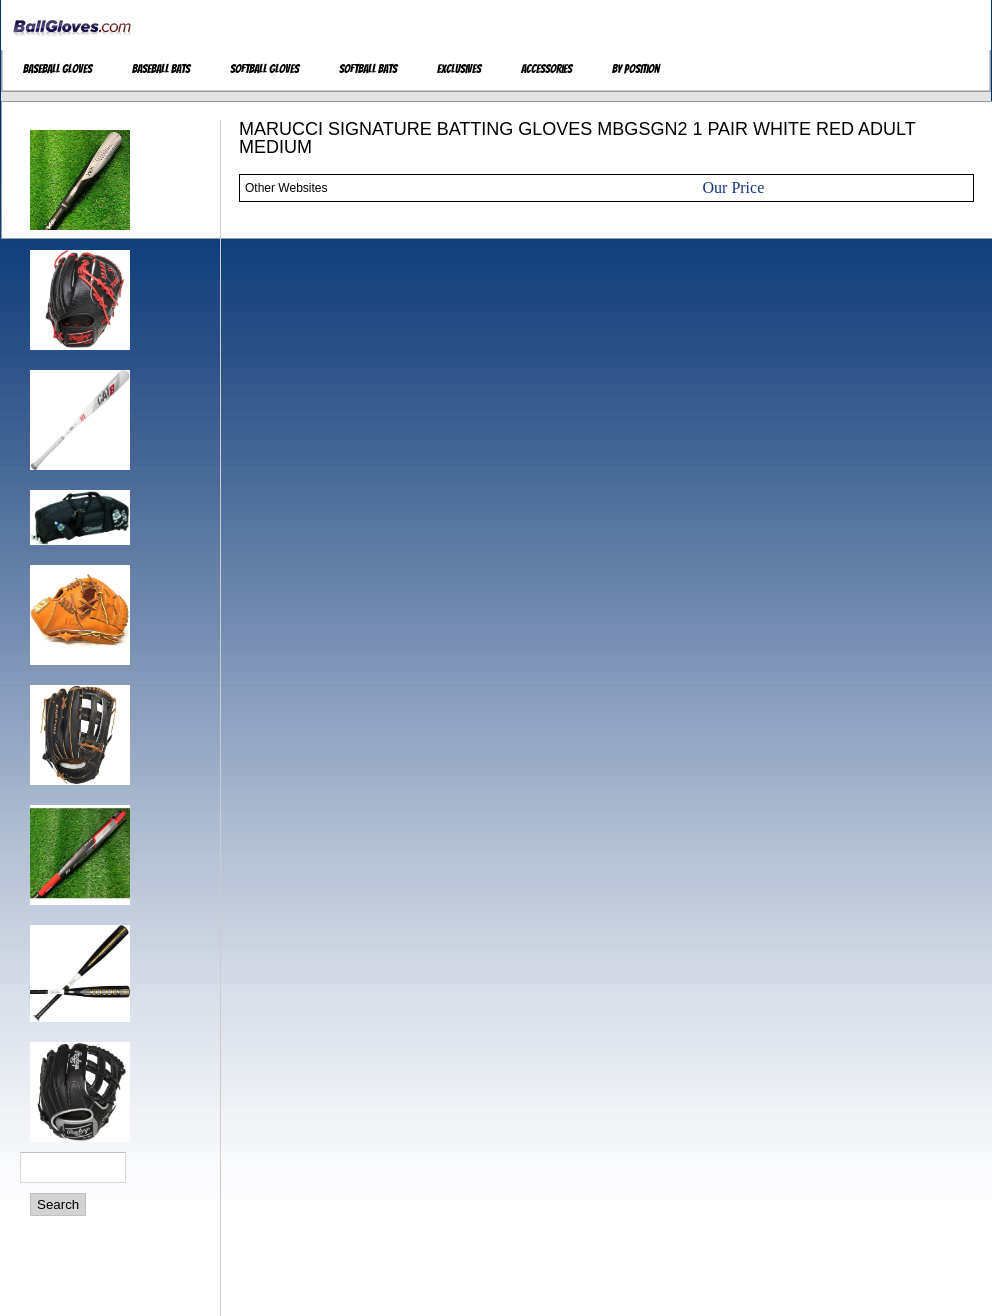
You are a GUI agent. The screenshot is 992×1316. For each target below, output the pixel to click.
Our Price (734, 187)
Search (58, 1204)
